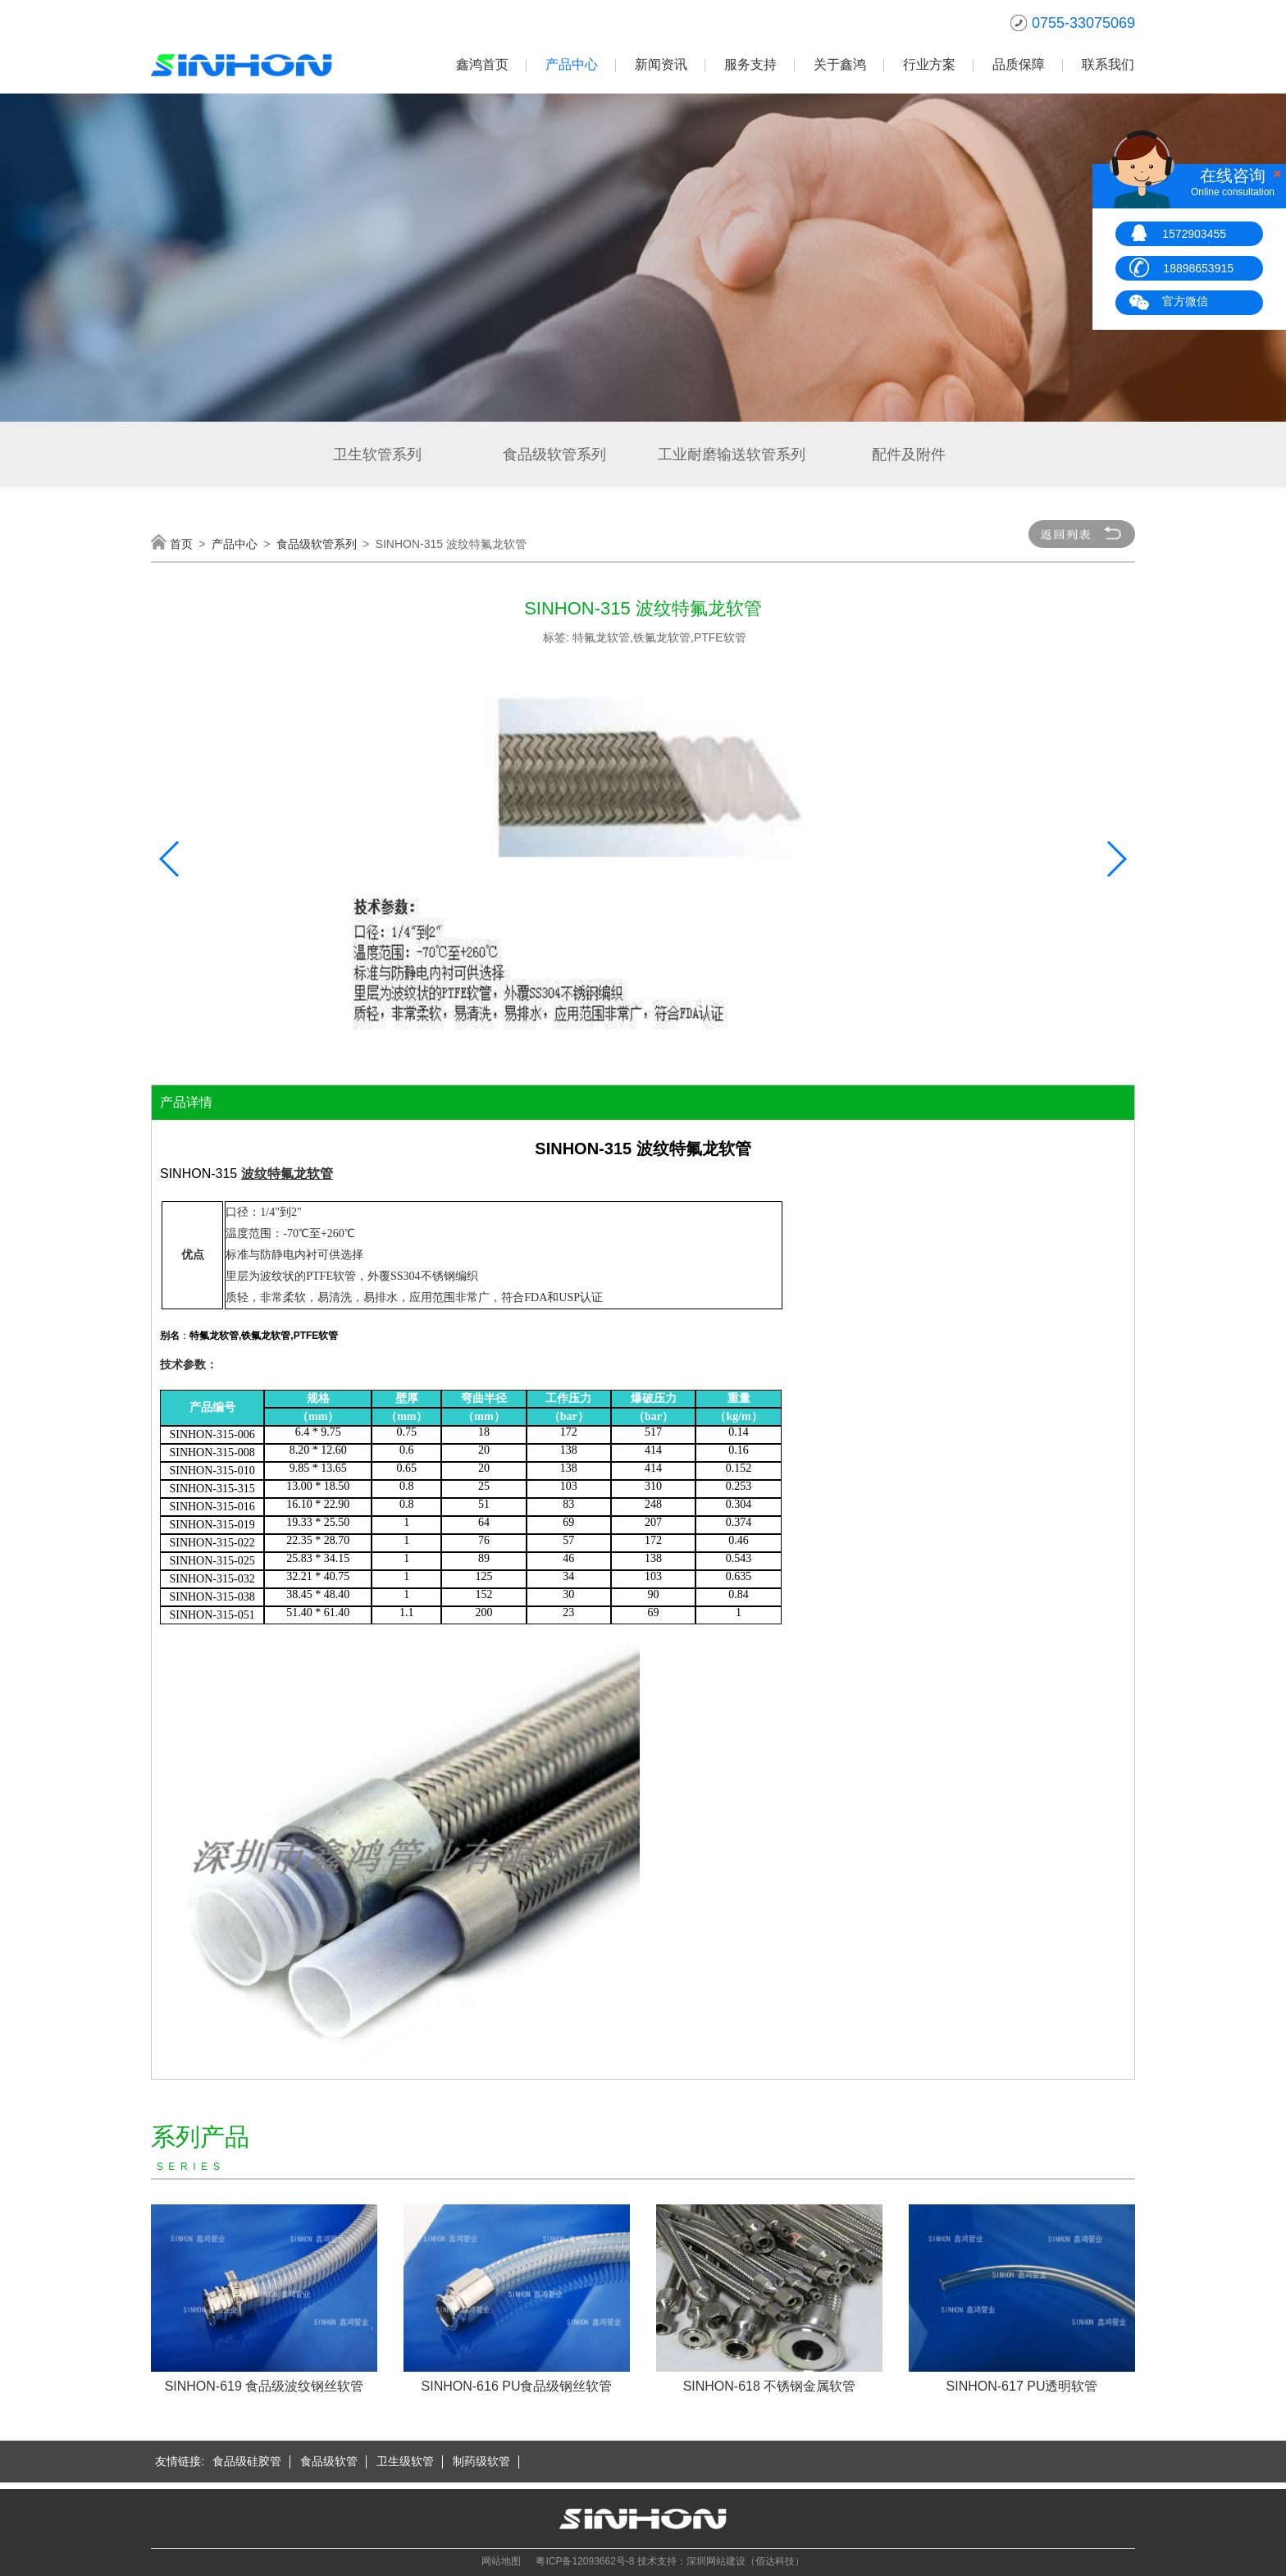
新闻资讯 (661, 64)
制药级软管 (481, 2461)
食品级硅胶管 (246, 2461)
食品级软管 (329, 2461)
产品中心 (571, 64)
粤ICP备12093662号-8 (585, 2561)
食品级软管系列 (554, 454)
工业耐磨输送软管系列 (731, 454)
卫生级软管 (405, 2461)
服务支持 (750, 64)
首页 (181, 543)
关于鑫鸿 (840, 64)
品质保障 (1018, 64)
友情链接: (179, 2461)
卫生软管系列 (377, 454)
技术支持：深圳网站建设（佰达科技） (721, 2561)
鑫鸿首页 (482, 64)
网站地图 (501, 2561)
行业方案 (929, 64)
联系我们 (1108, 64)
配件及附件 (909, 454)
